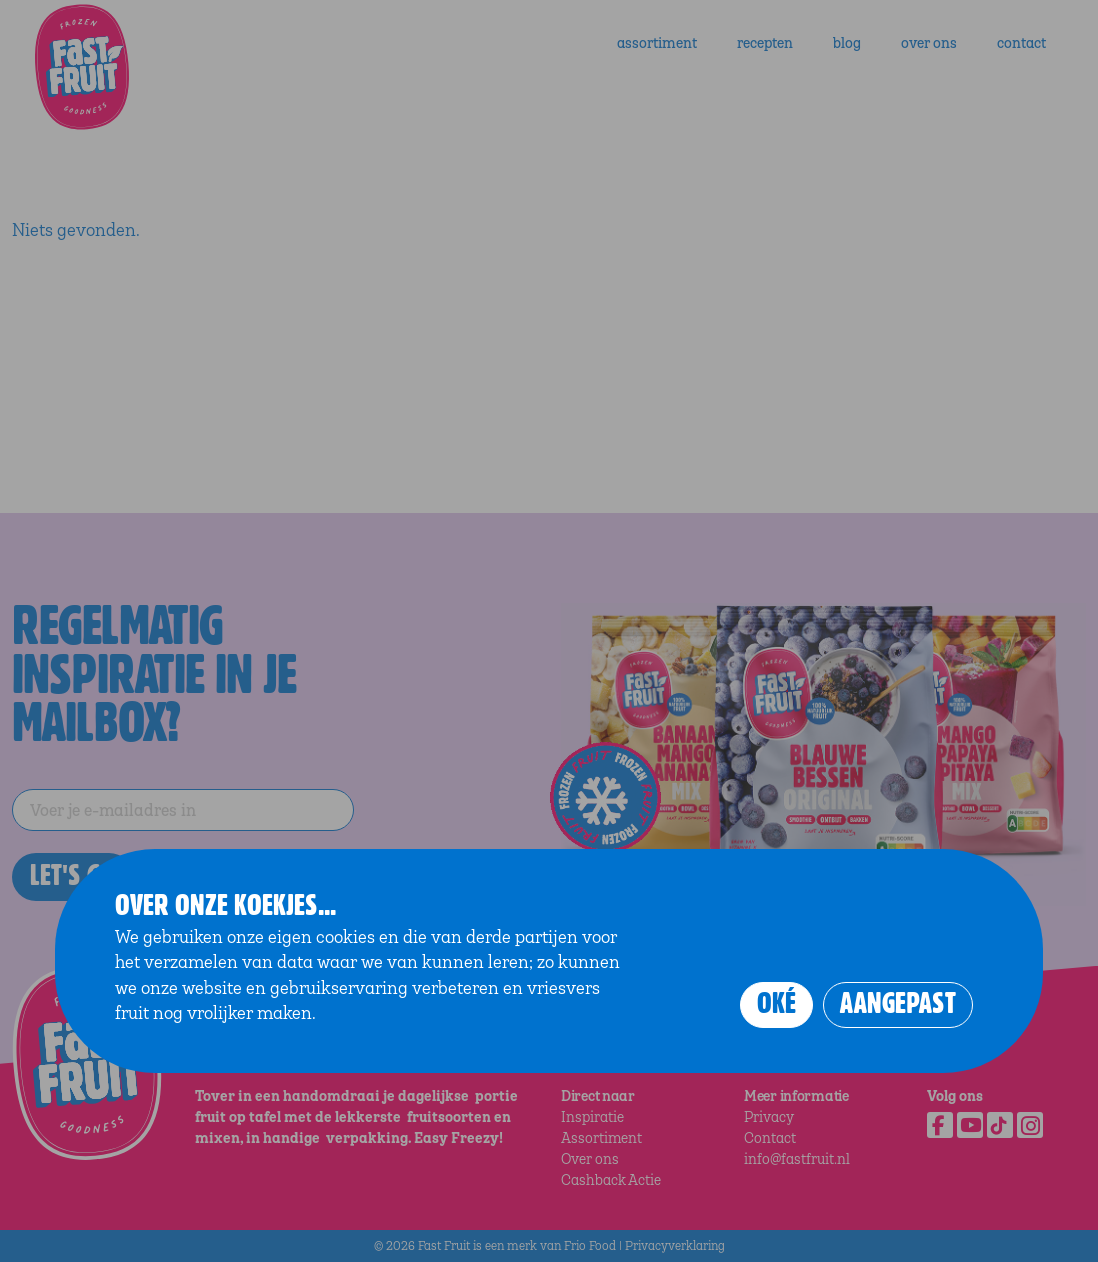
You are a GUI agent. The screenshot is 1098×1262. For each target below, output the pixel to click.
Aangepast (898, 1003)
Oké (776, 1003)
